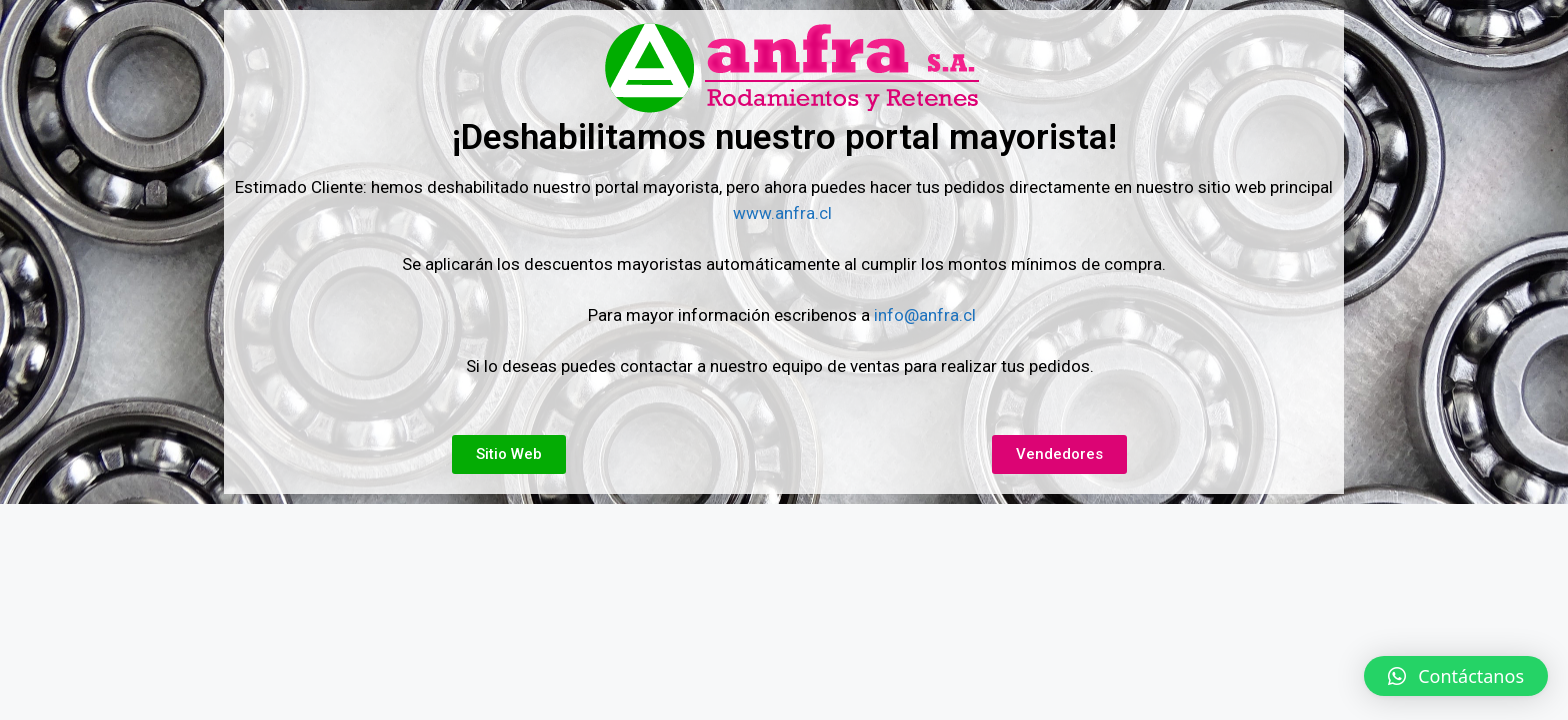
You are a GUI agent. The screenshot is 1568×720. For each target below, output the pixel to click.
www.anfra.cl (784, 213)
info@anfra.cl (925, 315)
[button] (1456, 676)
